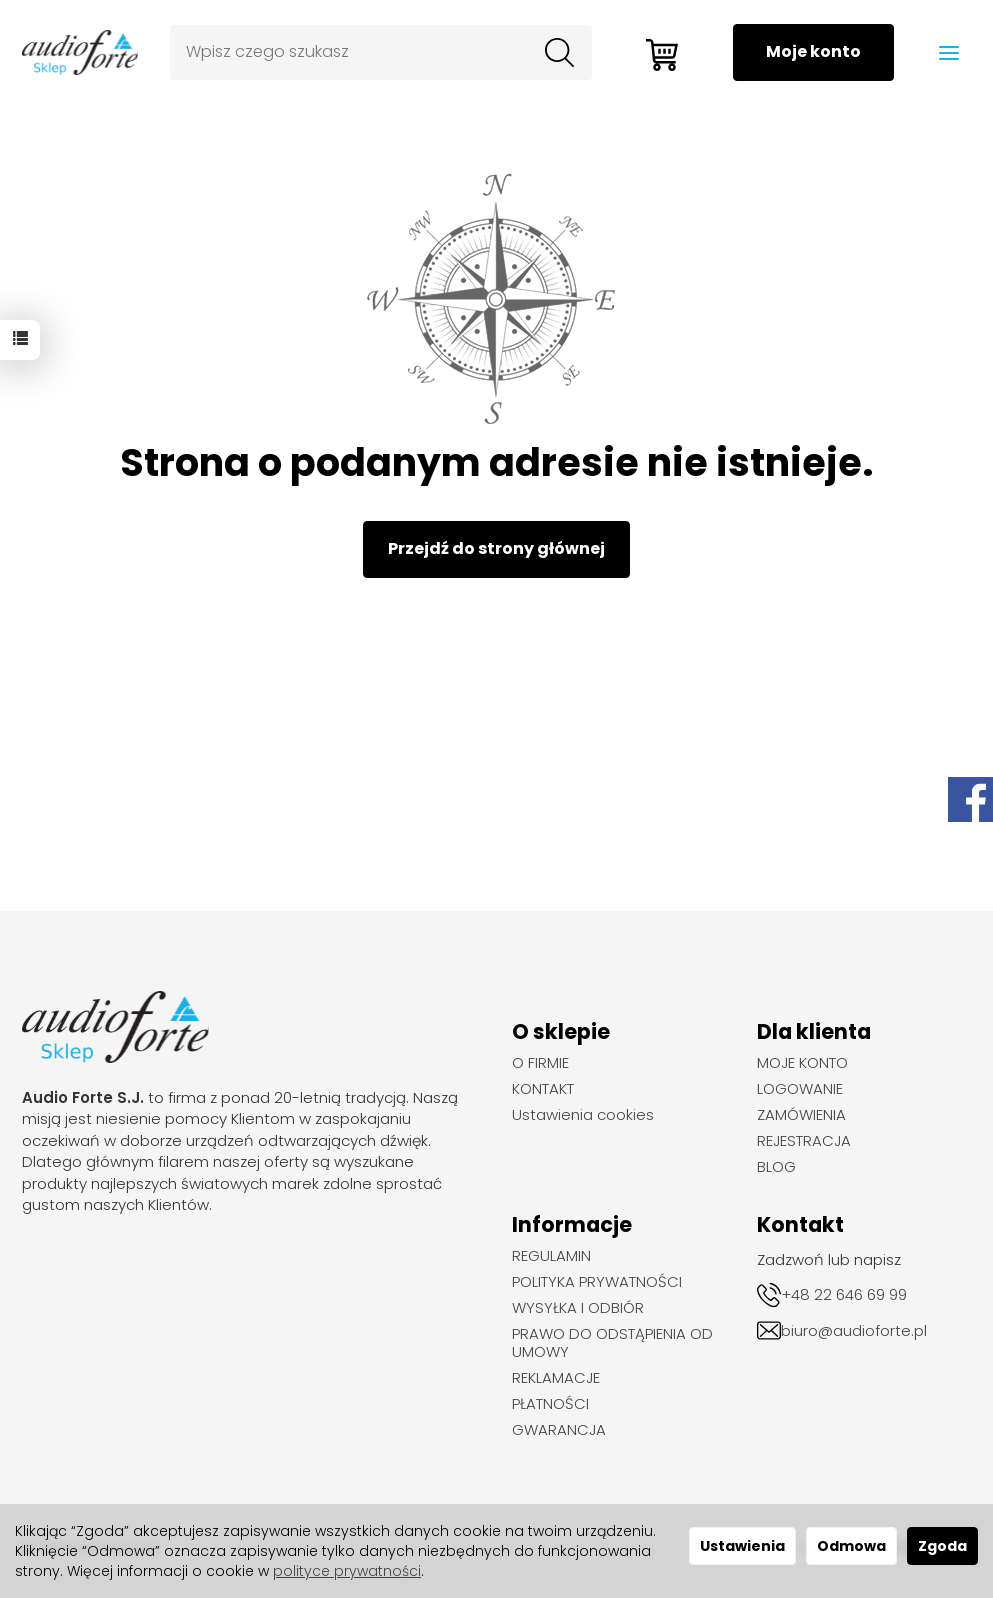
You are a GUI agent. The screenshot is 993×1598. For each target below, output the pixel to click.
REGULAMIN (551, 1256)
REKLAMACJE (556, 1378)
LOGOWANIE (800, 1089)
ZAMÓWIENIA (801, 1115)
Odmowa (851, 1546)
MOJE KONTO (802, 1063)
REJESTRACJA (804, 1141)
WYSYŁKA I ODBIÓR (578, 1308)
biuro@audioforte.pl (854, 1330)
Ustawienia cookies (583, 1115)
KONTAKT (543, 1089)
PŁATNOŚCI (550, 1404)
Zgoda (942, 1546)
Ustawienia (742, 1546)
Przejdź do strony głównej (496, 548)
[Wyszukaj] (559, 53)
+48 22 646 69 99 (844, 1294)
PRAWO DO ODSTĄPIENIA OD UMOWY (612, 1343)
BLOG (776, 1167)
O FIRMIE (540, 1063)
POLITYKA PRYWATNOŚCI (597, 1282)
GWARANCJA (559, 1430)
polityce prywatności (347, 1571)
